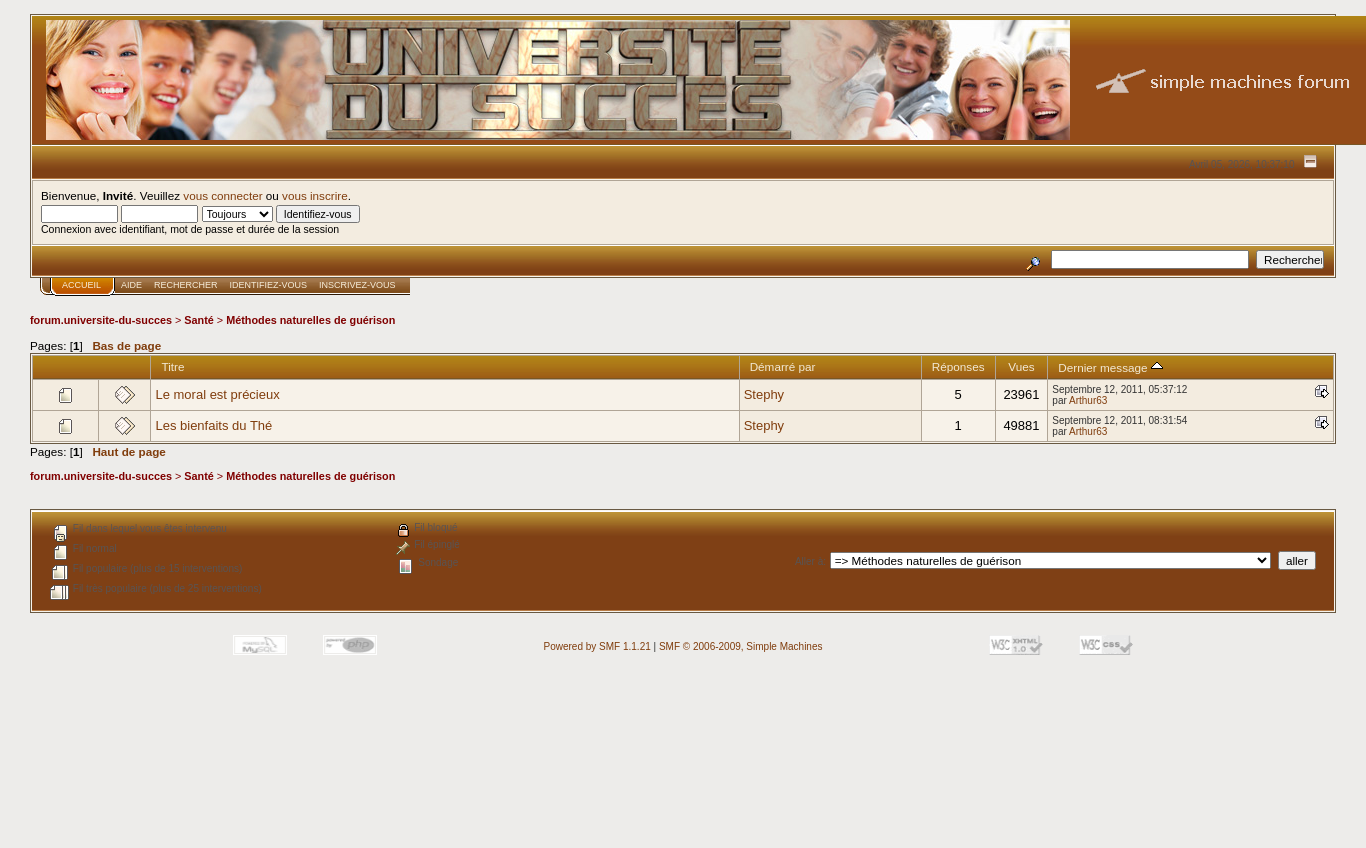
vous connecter (222, 195)
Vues (1021, 366)
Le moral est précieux (217, 394)
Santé (199, 320)
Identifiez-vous (269, 285)
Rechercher (186, 285)
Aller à (809, 561)
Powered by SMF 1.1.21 (597, 646)
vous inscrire (315, 195)
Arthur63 (1088, 400)
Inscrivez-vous (357, 285)
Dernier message (1110, 367)
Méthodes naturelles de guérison (310, 320)
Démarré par (783, 366)
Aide (131, 285)
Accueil (81, 285)
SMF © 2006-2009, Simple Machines (741, 646)
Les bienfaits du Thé (213, 425)
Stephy (764, 394)
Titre (172, 366)
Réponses (958, 366)
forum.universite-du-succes (101, 320)
